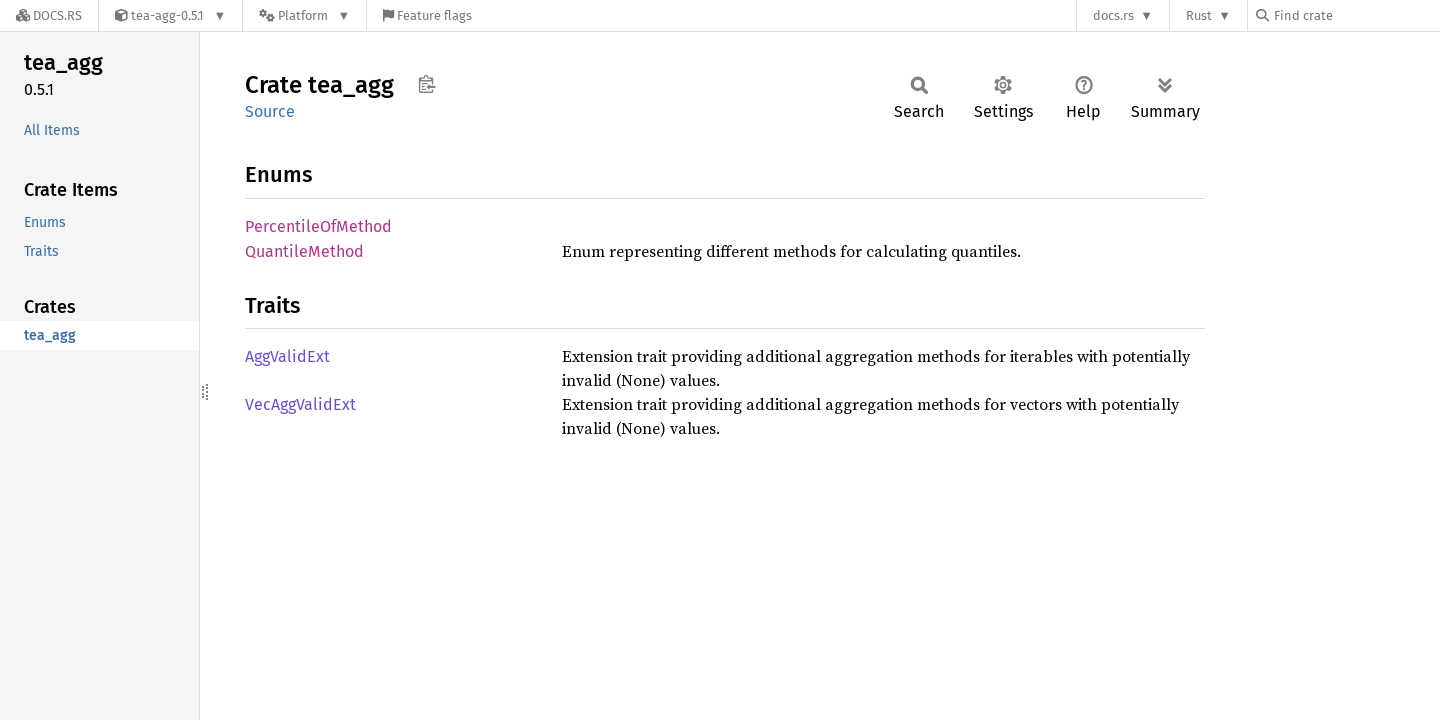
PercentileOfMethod (318, 226)
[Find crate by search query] (1356, 15)
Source (270, 111)
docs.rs (1113, 15)
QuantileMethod (304, 251)
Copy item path (426, 84)
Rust (1199, 15)
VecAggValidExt (300, 404)
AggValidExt (287, 356)
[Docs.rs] (49, 15)
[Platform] (304, 15)
